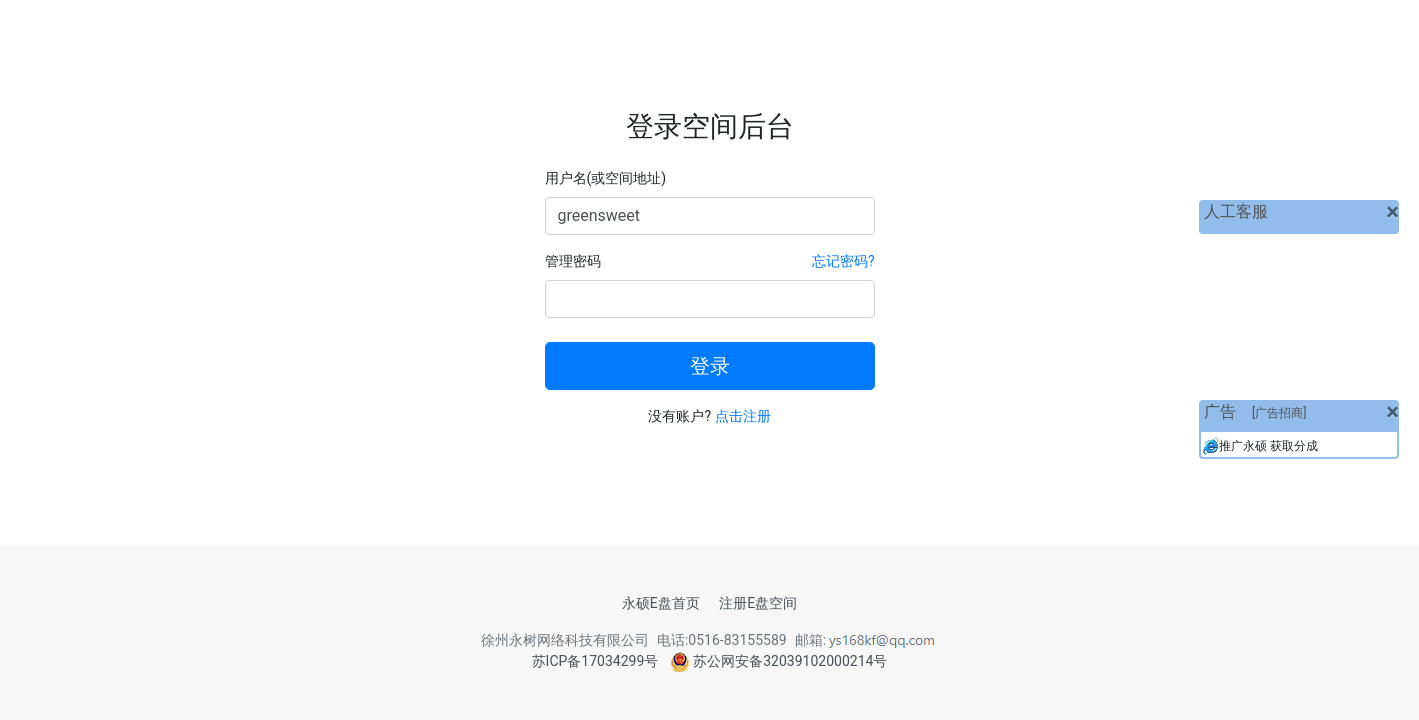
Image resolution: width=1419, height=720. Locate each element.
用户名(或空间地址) (606, 178)
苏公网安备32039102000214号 (779, 661)
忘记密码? (843, 261)
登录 (710, 366)
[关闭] (1392, 212)
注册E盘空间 (758, 603)
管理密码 (573, 261)
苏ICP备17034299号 (595, 661)
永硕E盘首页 (661, 603)
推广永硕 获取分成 (1268, 446)
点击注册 (743, 416)
